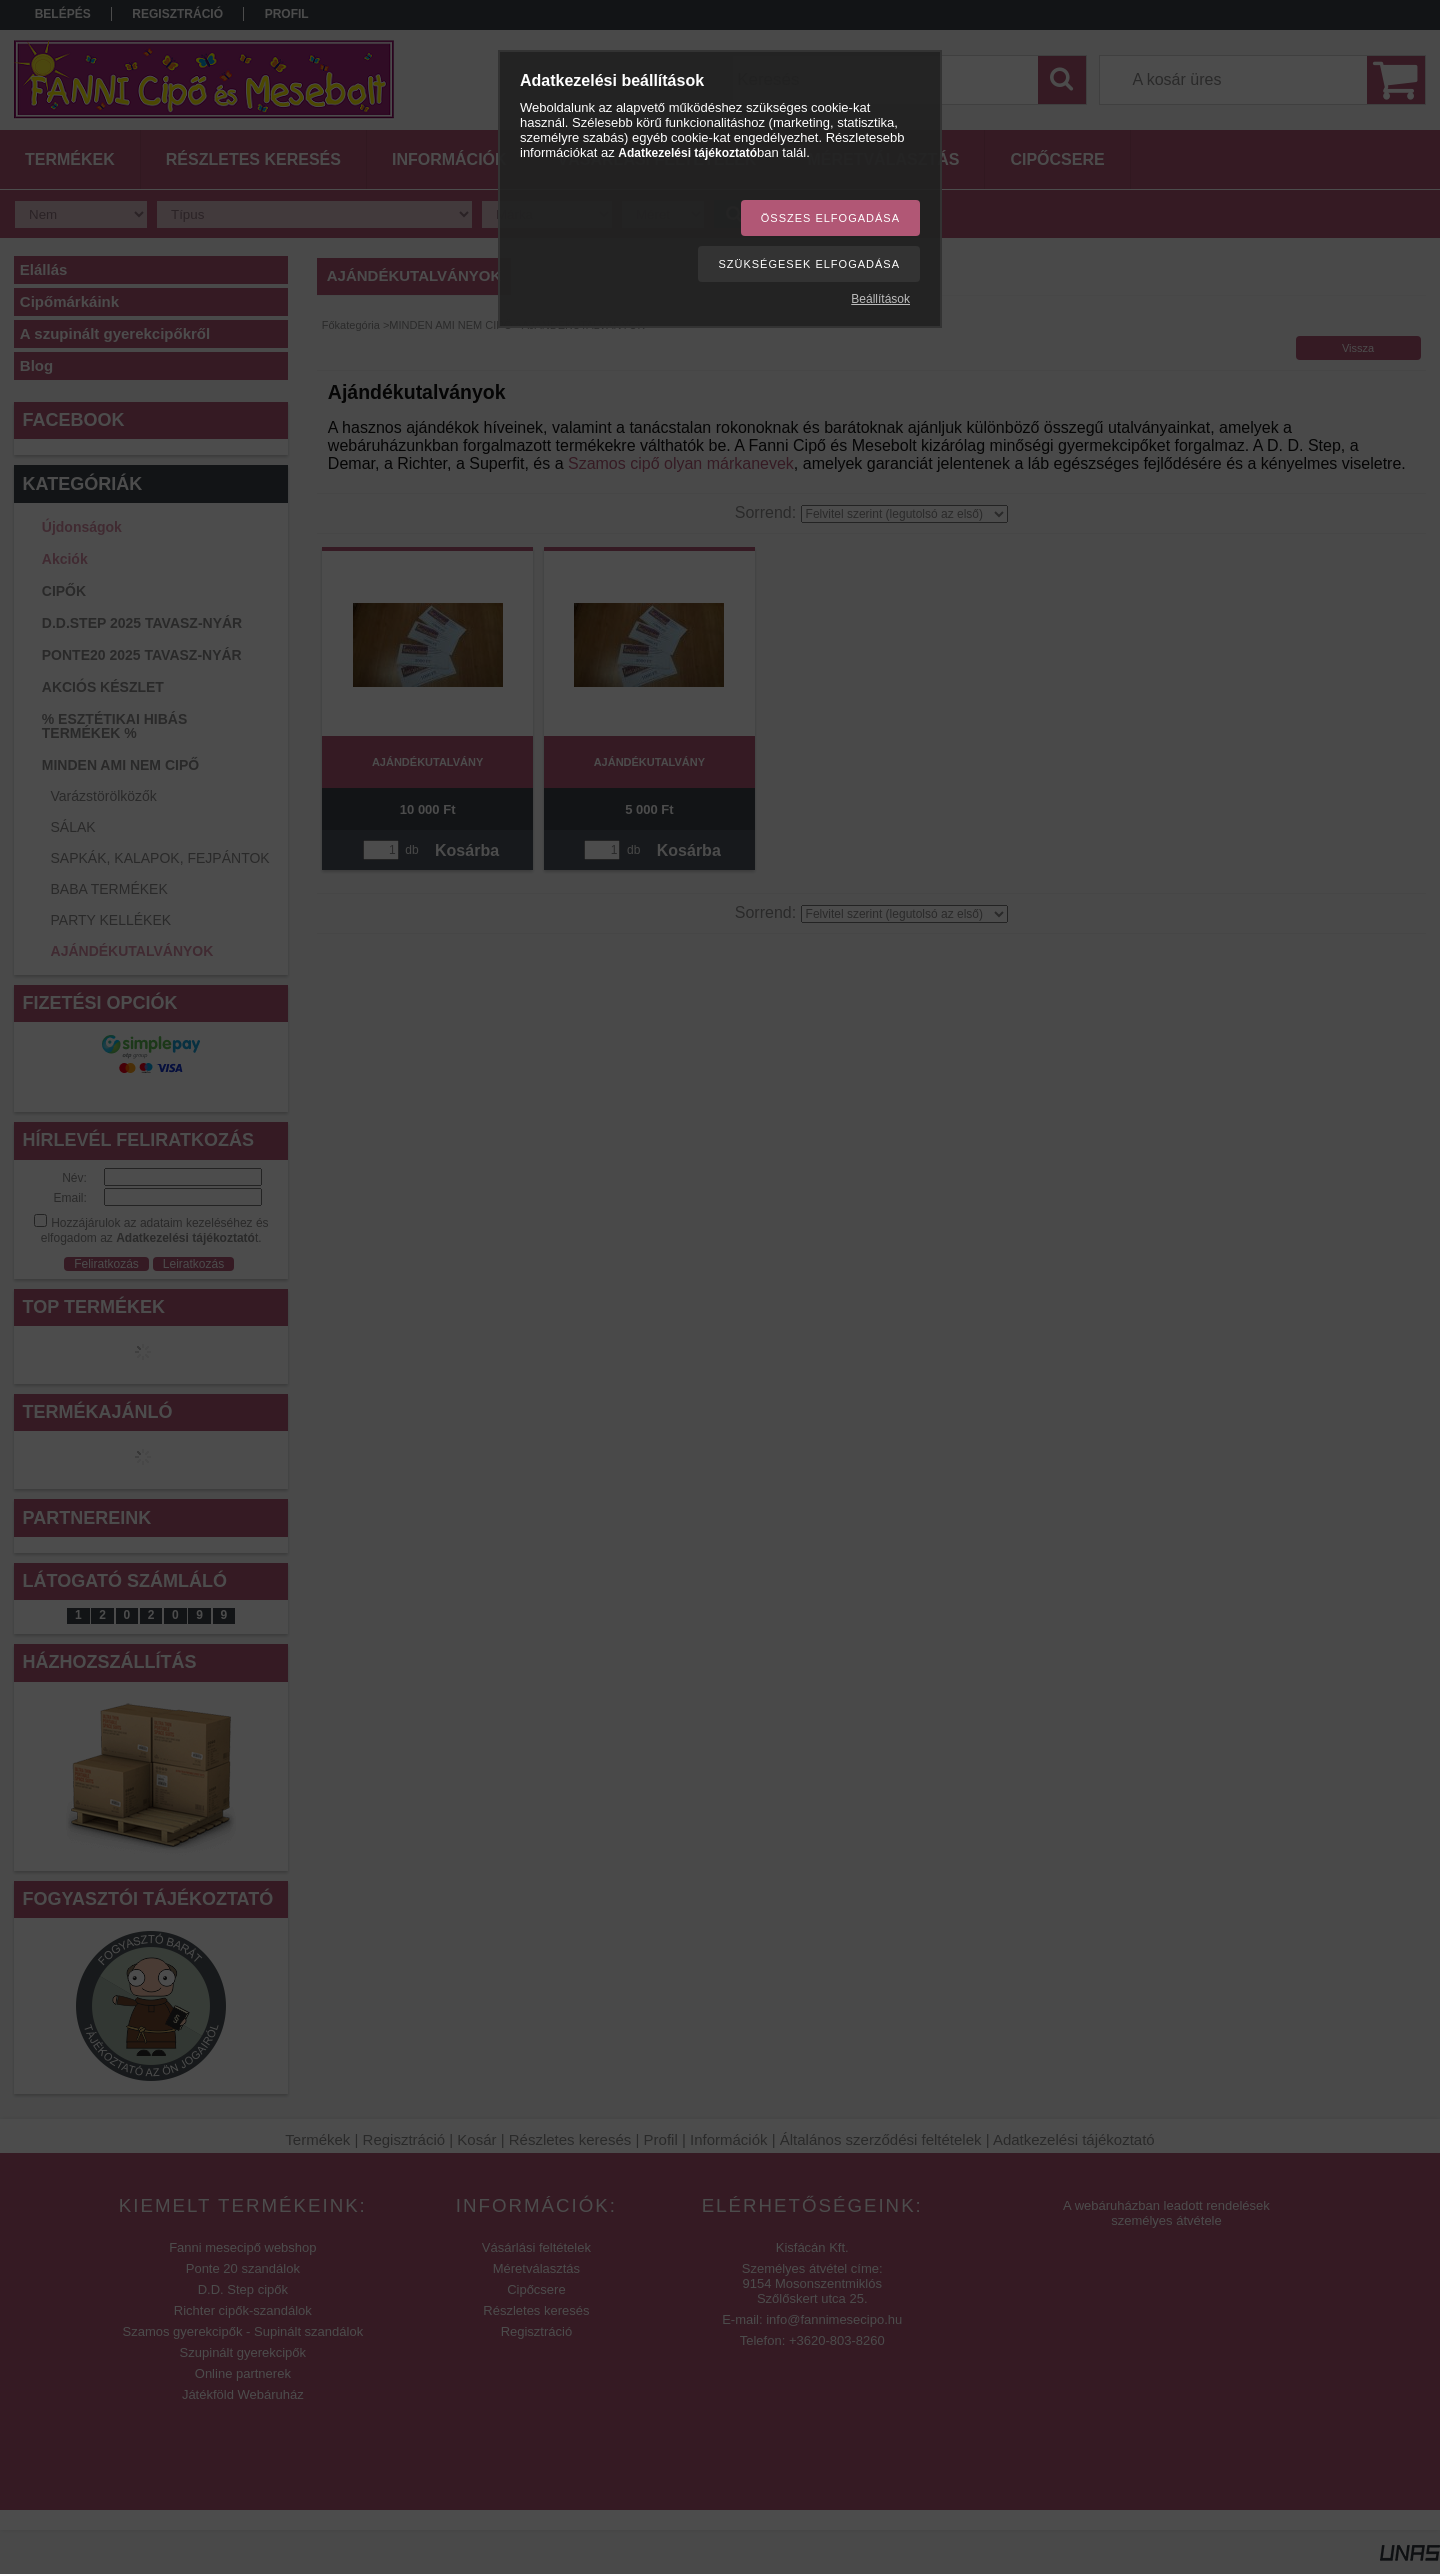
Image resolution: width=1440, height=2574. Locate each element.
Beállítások (880, 299)
